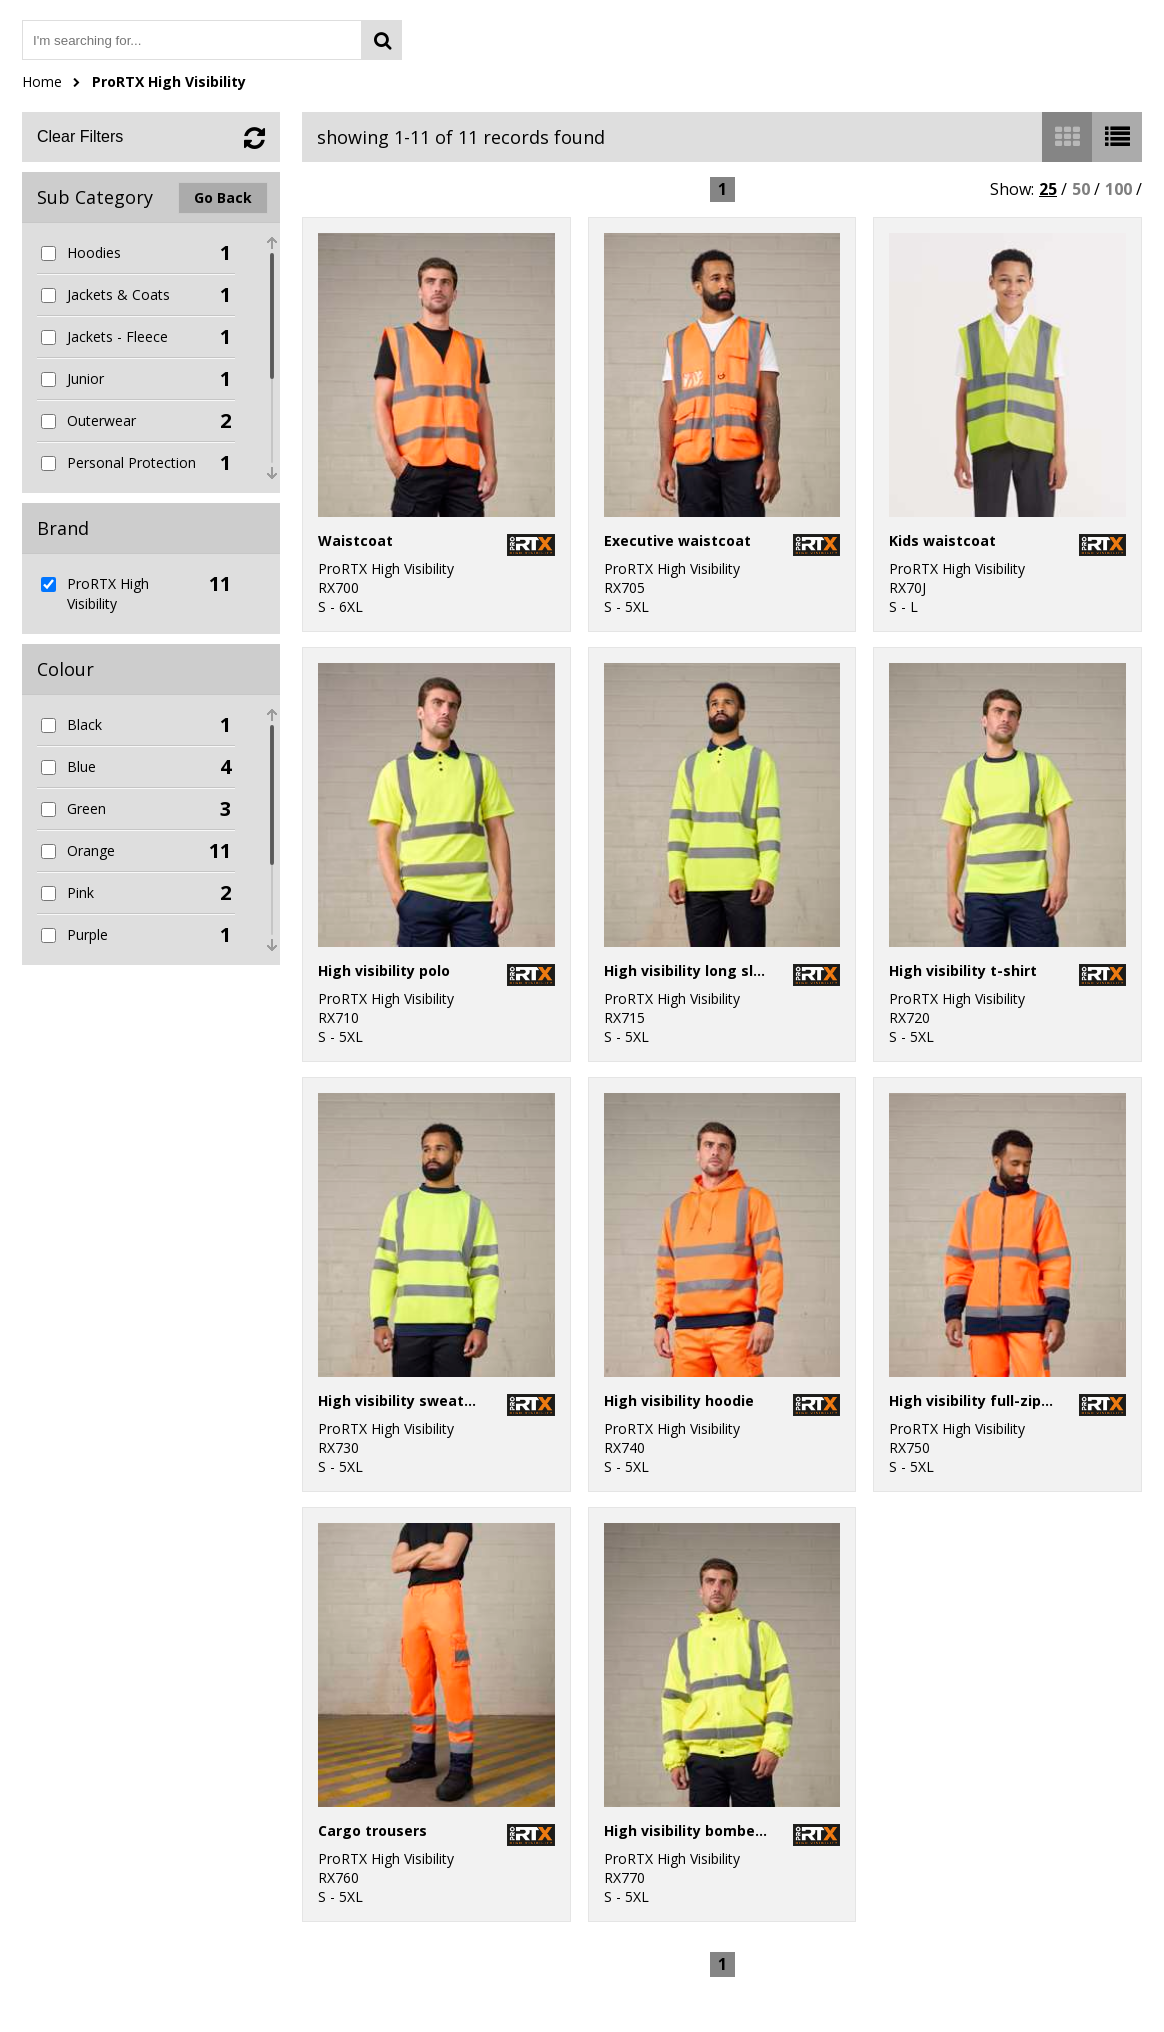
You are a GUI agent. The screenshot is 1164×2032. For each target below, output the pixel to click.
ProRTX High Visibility (169, 81)
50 (1081, 189)
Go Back (223, 197)
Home (42, 81)
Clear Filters (80, 136)
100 (1118, 189)
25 (1048, 189)
